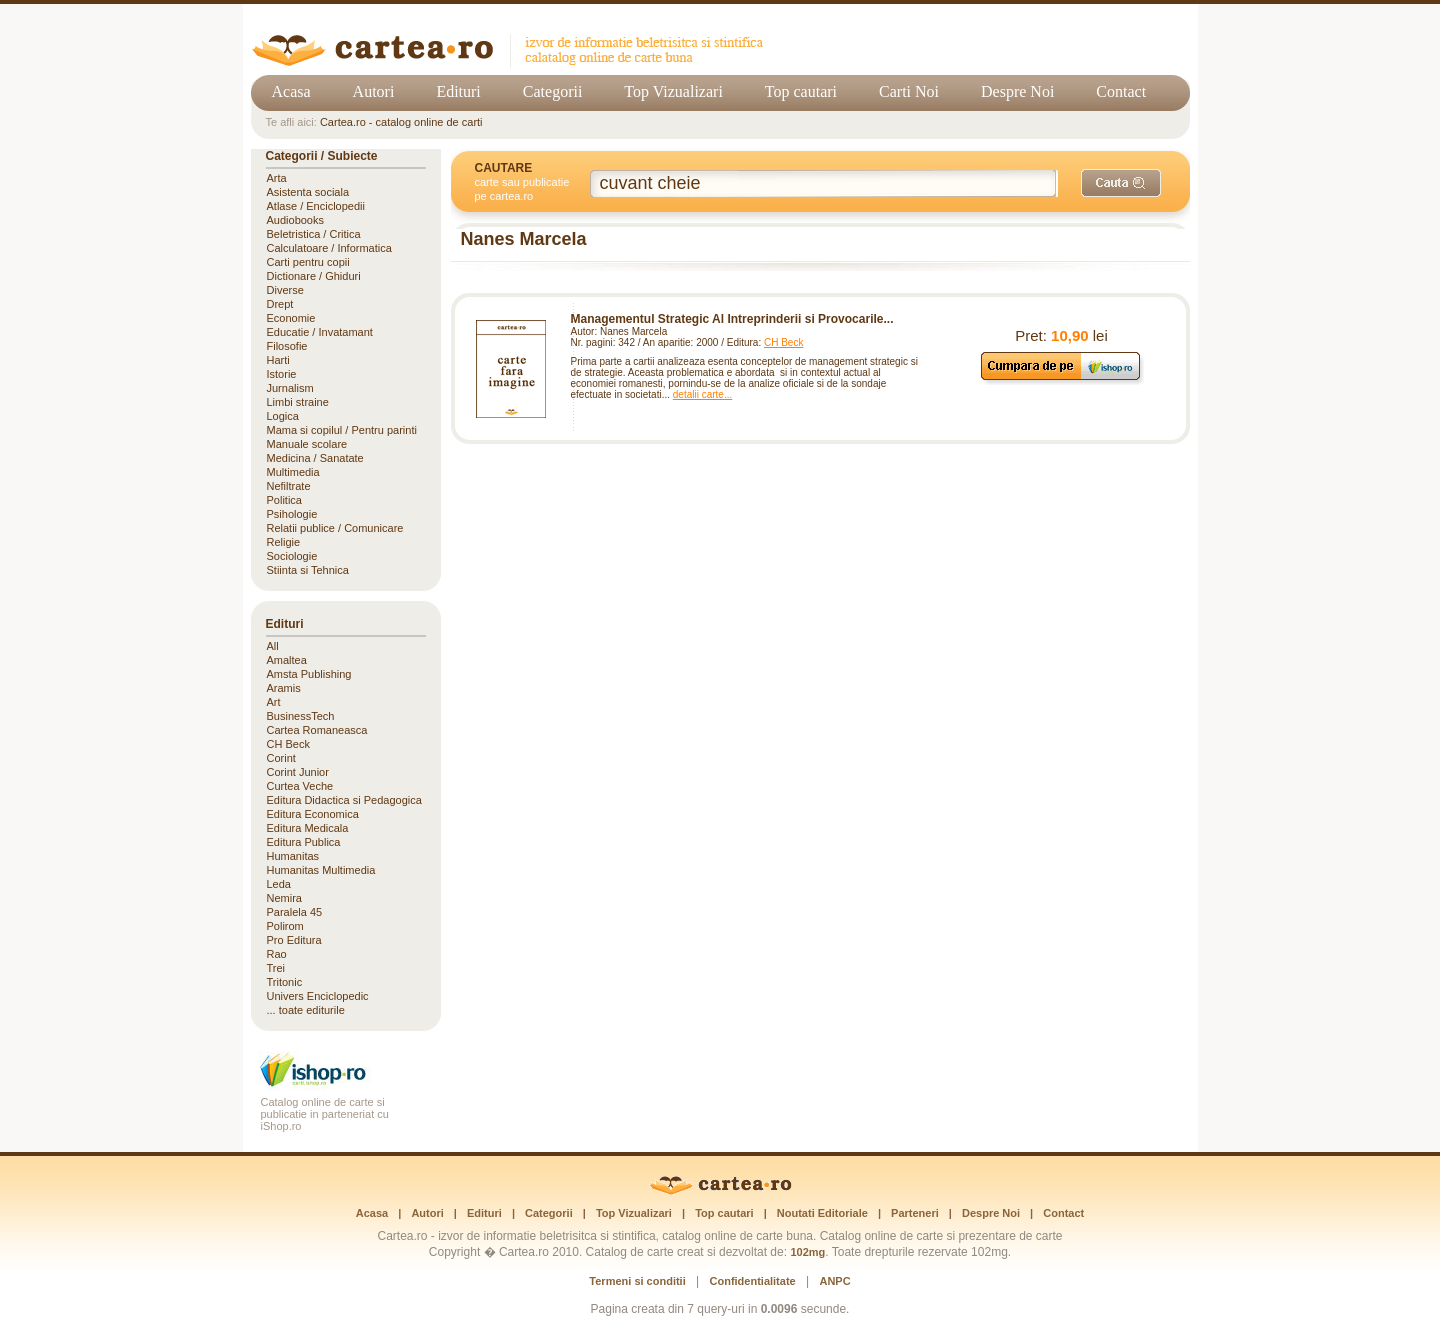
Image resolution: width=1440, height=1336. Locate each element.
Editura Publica (304, 842)
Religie (284, 542)
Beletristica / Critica (314, 234)
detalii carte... (702, 394)
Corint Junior (298, 772)
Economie (291, 318)
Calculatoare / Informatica (329, 248)
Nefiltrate (289, 486)
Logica (283, 416)
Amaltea (287, 660)
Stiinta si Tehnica (308, 570)
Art (274, 702)
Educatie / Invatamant (320, 332)
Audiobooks (296, 220)
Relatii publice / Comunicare (335, 528)
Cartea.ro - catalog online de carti (401, 122)
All (273, 646)
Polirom (285, 926)
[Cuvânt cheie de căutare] (824, 183)
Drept (280, 304)
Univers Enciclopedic (318, 996)
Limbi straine (298, 402)
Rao (277, 954)
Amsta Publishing (309, 674)
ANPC (834, 1281)
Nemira (284, 898)
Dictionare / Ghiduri (314, 276)
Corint (281, 758)
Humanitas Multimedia (321, 870)
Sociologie (292, 556)
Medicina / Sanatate (315, 458)
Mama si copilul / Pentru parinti (342, 430)
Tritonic (285, 982)
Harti (278, 360)
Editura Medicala (308, 828)
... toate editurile (306, 1010)
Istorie (282, 374)
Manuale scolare (307, 444)
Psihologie (292, 514)
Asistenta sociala (308, 192)
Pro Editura (294, 940)
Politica (284, 500)
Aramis (284, 688)
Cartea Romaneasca (317, 730)
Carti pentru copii (308, 262)
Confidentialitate (753, 1281)
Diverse (285, 290)
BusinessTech (301, 716)
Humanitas (293, 856)
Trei (276, 968)
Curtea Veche (300, 786)
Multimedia (293, 472)
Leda (279, 884)
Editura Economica (313, 814)
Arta (277, 178)
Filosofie (287, 346)
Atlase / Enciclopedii (316, 206)
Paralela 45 (295, 912)
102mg (807, 1252)
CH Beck (783, 342)
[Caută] (1121, 183)
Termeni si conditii (637, 1281)
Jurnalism (290, 388)
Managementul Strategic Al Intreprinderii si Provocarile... (732, 319)
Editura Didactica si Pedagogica (344, 800)
